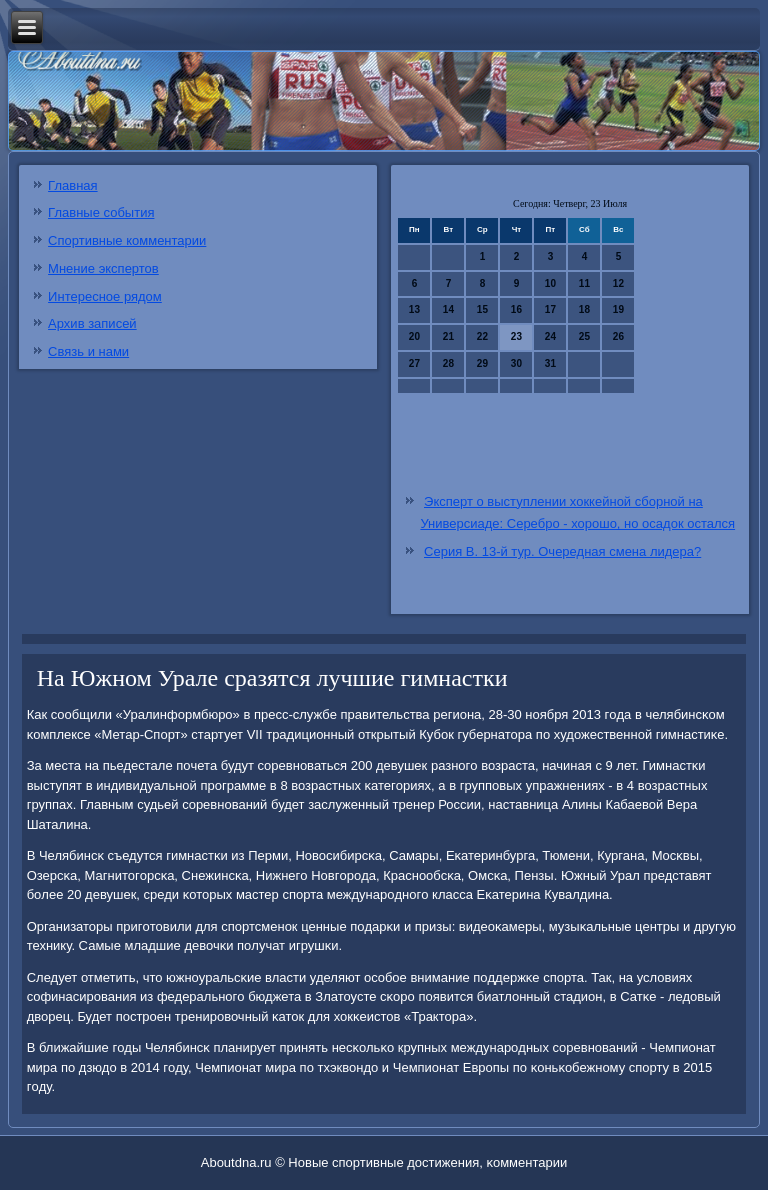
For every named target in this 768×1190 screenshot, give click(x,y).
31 (550, 363)
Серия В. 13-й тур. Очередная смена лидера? (562, 551)
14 (448, 309)
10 (550, 283)
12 (618, 283)
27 (414, 363)
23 (516, 336)
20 (414, 336)
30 (516, 363)
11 (584, 283)
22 (482, 336)
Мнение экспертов (103, 268)
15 (482, 309)
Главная (72, 185)
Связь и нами (88, 351)
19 (618, 309)
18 (584, 309)
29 (482, 363)
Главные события (101, 212)
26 (618, 336)
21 (448, 336)
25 (584, 336)
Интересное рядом (105, 296)
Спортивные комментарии (127, 240)
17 (550, 309)
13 (414, 309)
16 (516, 309)
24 (550, 336)
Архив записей (92, 323)
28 (448, 363)
